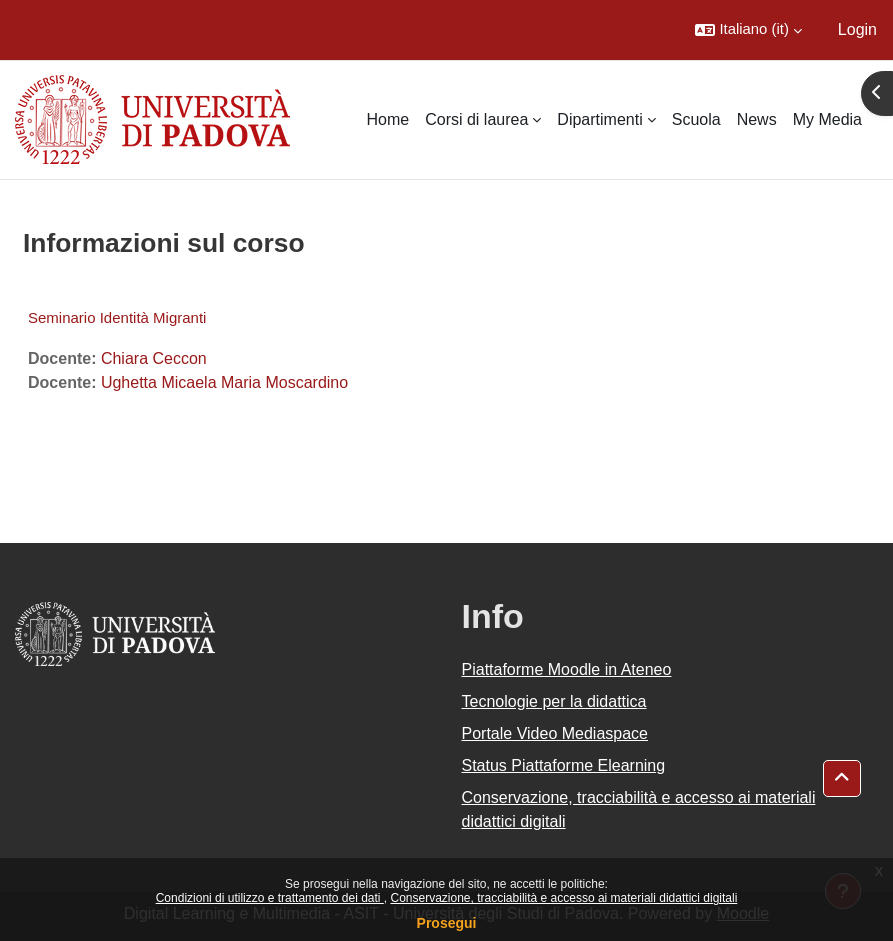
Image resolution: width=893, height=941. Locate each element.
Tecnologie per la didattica (554, 701)
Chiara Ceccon (154, 358)
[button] (748, 30)
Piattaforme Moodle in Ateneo (567, 669)
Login (857, 29)
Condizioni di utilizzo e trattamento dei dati (270, 898)
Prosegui (447, 923)
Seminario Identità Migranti (117, 317)
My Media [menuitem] (827, 119)
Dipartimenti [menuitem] (599, 119)
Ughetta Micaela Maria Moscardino (224, 382)
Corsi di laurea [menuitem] (476, 119)
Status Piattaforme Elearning (564, 765)
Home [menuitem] (388, 119)
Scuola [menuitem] (696, 119)
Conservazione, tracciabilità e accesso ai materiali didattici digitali (563, 898)
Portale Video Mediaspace (555, 733)
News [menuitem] (757, 119)
